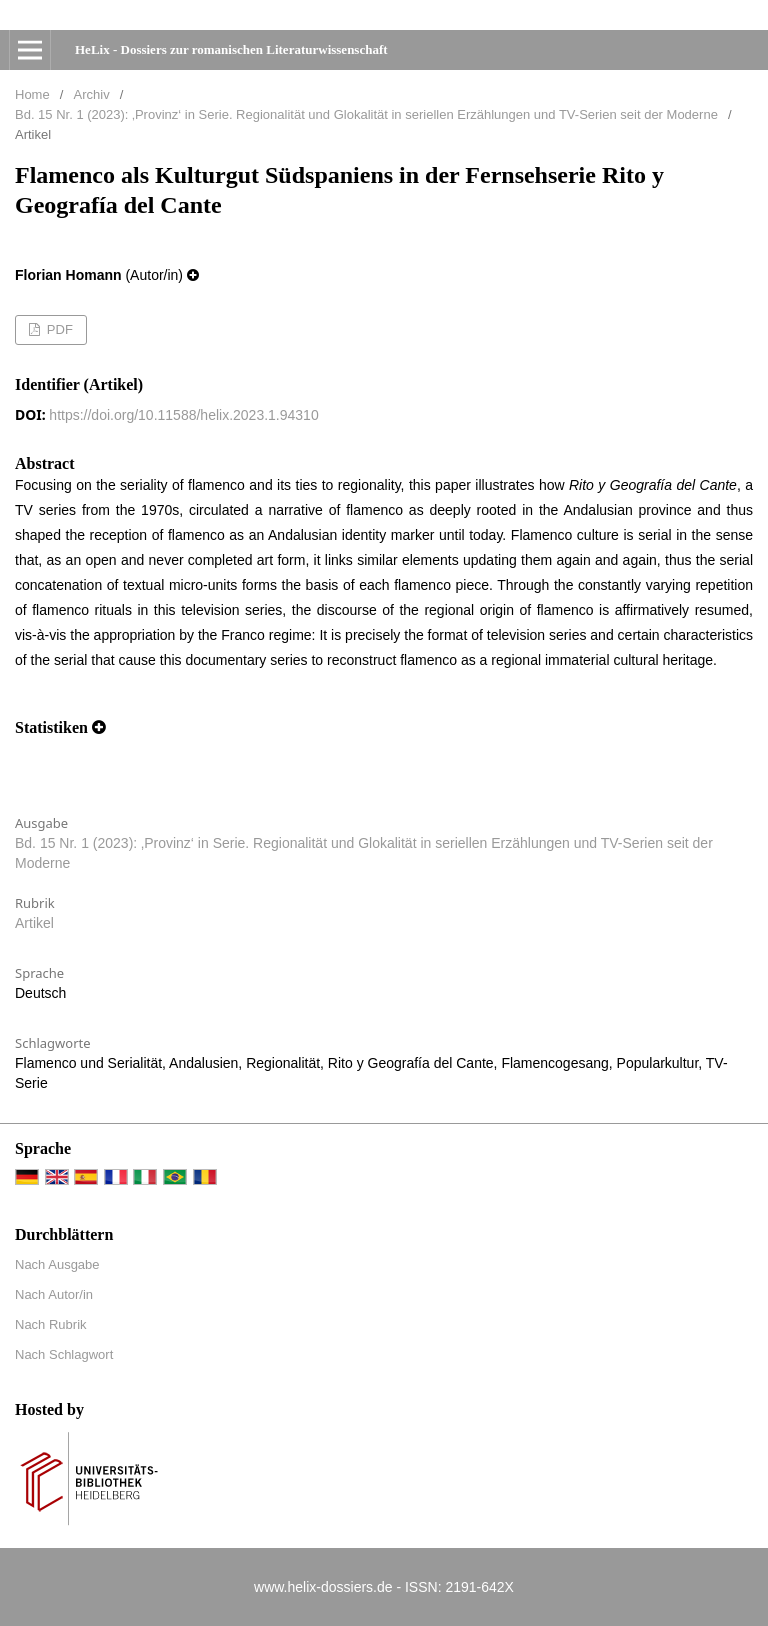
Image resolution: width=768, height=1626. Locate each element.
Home (32, 94)
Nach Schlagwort (64, 1354)
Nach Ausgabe (57, 1264)
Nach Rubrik (51, 1324)
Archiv (92, 94)
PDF (58, 329)
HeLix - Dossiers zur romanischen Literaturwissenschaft (231, 49)
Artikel (34, 923)
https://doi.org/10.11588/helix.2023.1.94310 (183, 415)
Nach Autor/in (54, 1294)
